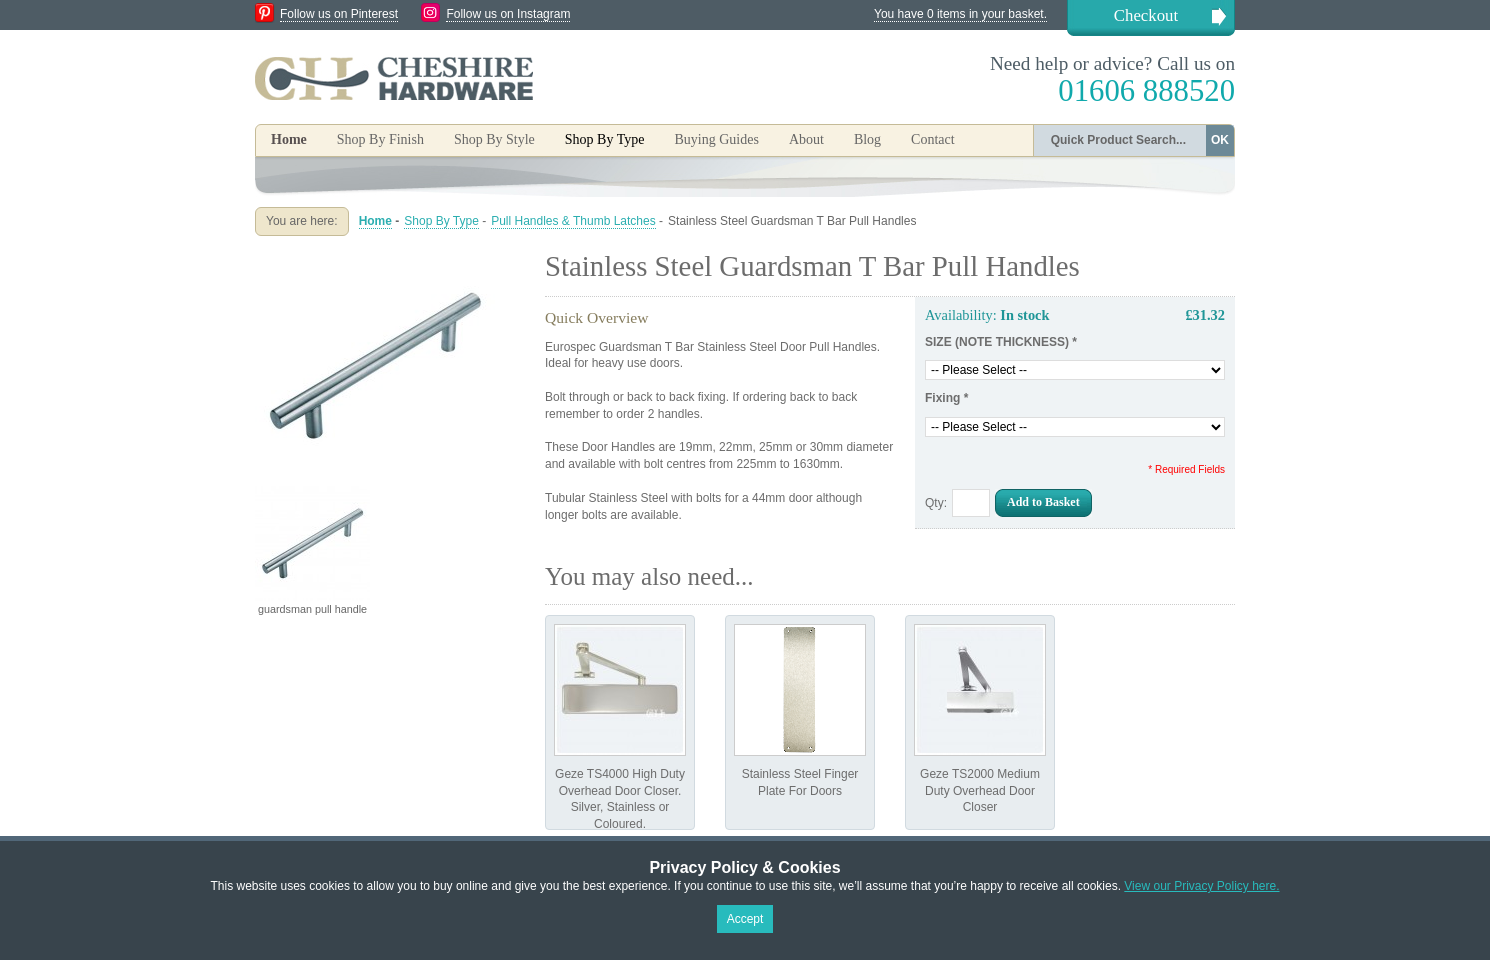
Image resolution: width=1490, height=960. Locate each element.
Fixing (946, 398)
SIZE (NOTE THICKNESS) (1001, 342)
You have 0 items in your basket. (960, 14)
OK (1220, 140)
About (806, 139)
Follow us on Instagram (508, 14)
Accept (745, 919)
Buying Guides (716, 139)
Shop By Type (441, 221)
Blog (867, 139)
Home (289, 139)
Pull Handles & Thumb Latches (573, 221)
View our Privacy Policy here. (1201, 886)
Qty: (936, 503)
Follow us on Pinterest (339, 14)
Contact (933, 139)
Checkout (1146, 15)
